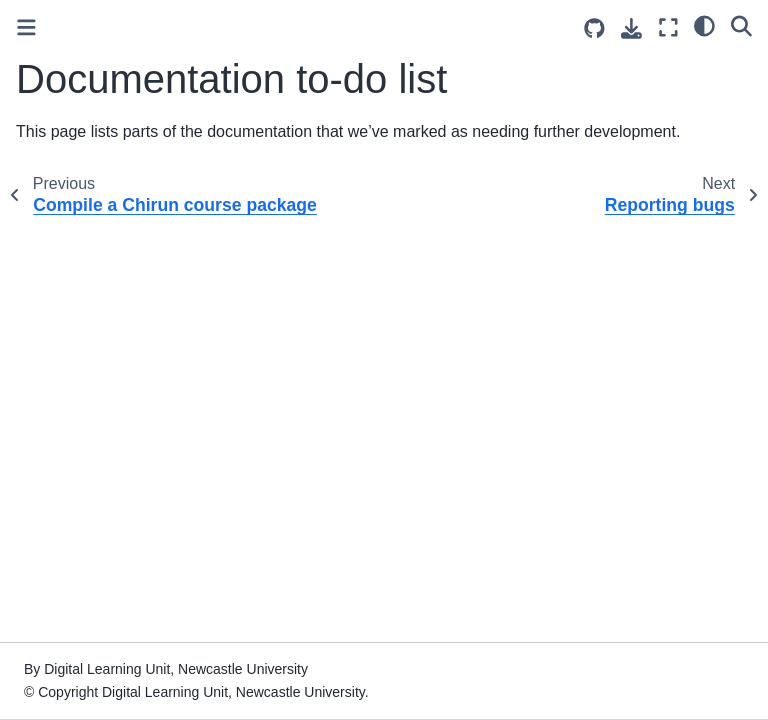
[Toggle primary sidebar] (26, 27)
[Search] (741, 25)
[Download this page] (631, 28)
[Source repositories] (594, 28)
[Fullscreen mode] (668, 27)
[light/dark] (704, 25)
